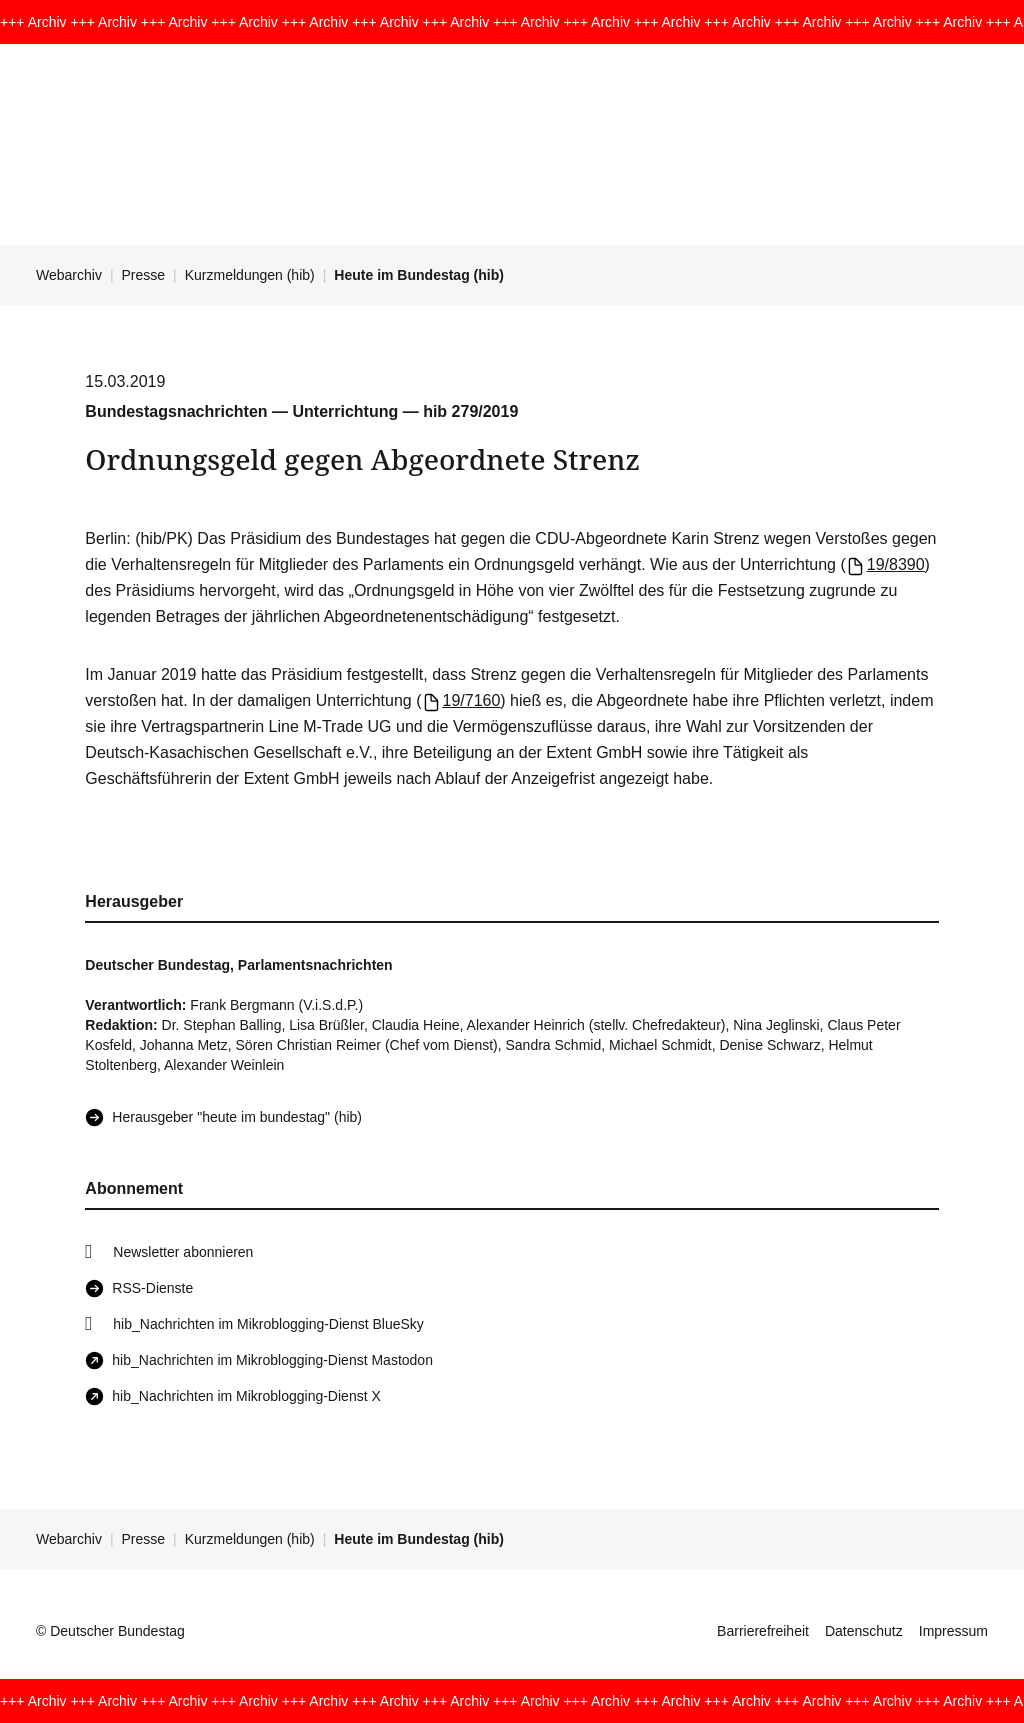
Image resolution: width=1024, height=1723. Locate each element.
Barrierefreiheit (763, 1631)
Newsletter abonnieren (183, 1252)
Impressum (953, 1631)
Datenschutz (864, 1631)
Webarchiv (69, 275)
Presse (144, 275)
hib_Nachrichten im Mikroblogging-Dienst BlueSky (268, 1324)
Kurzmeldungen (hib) (250, 275)
